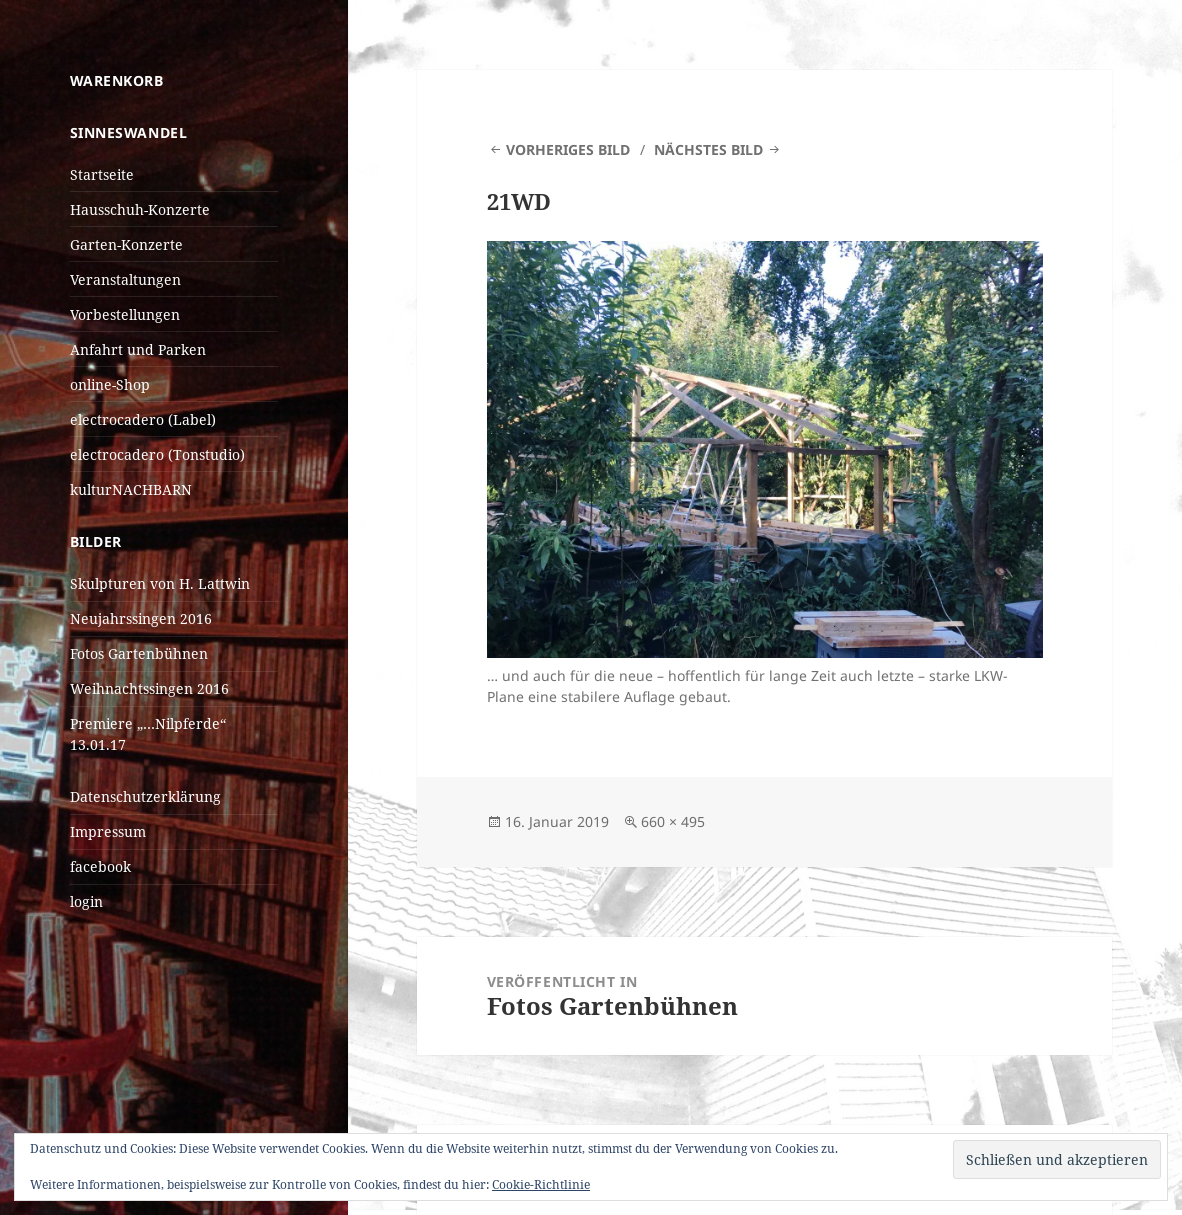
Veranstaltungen (125, 279)
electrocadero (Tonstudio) (157, 454)
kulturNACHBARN (131, 489)
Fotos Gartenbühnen (139, 653)
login (86, 901)
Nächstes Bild (708, 149)
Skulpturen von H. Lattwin (160, 583)
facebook (100, 866)
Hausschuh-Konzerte (140, 209)
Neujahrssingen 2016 (141, 618)
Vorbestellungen (125, 314)
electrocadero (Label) (143, 419)
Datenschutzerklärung (145, 796)
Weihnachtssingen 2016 (149, 688)
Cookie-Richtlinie (541, 1184)
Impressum (108, 831)
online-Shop (110, 384)
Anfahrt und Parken (138, 349)
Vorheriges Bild (568, 149)
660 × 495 (673, 821)
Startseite (102, 174)
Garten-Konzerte (126, 244)
